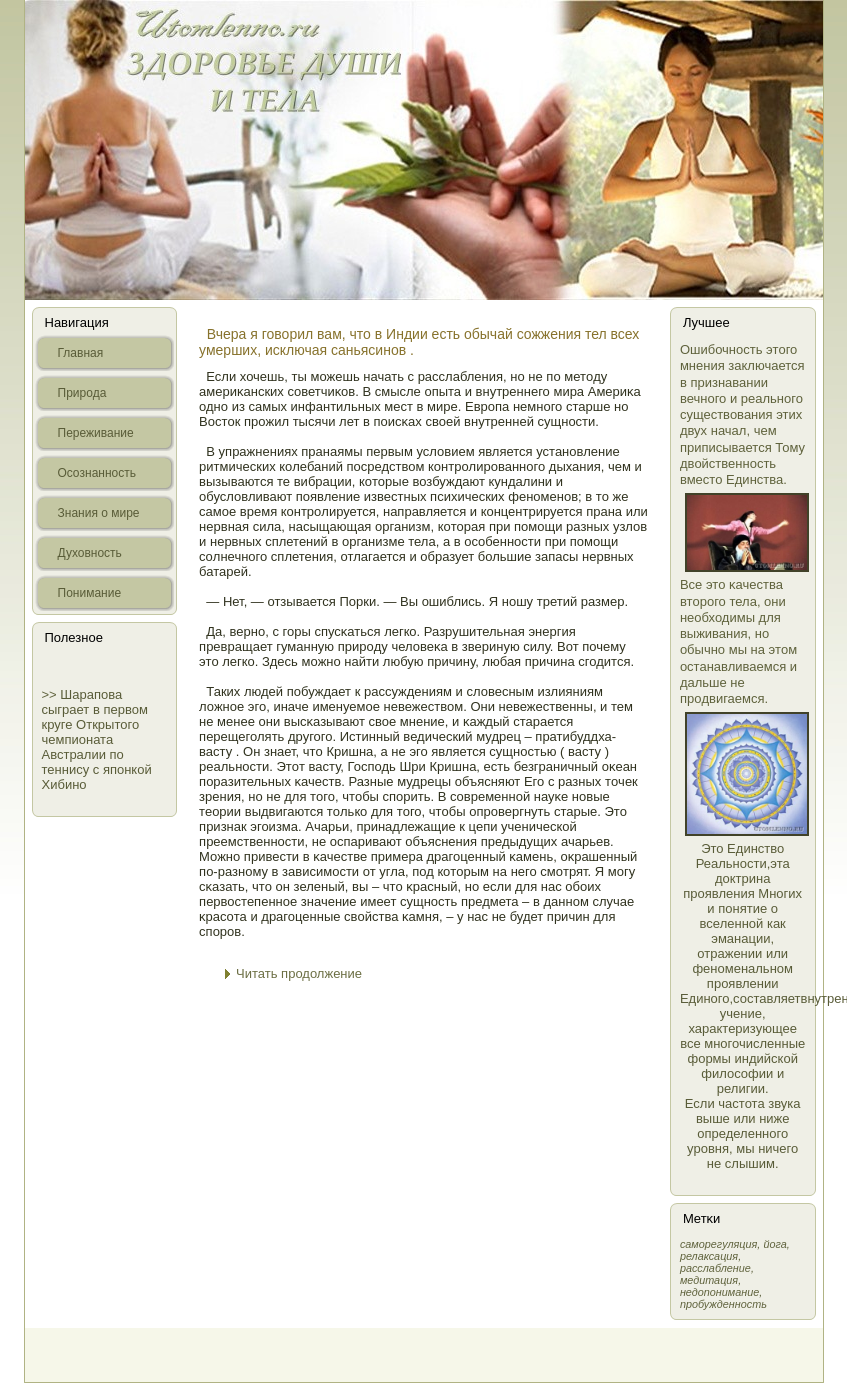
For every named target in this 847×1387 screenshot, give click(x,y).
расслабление (715, 1268)
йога (774, 1244)
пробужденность (723, 1304)
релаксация (709, 1256)
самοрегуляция (718, 1244)
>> (51, 694)
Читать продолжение (299, 973)
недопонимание (719, 1292)
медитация (709, 1280)
